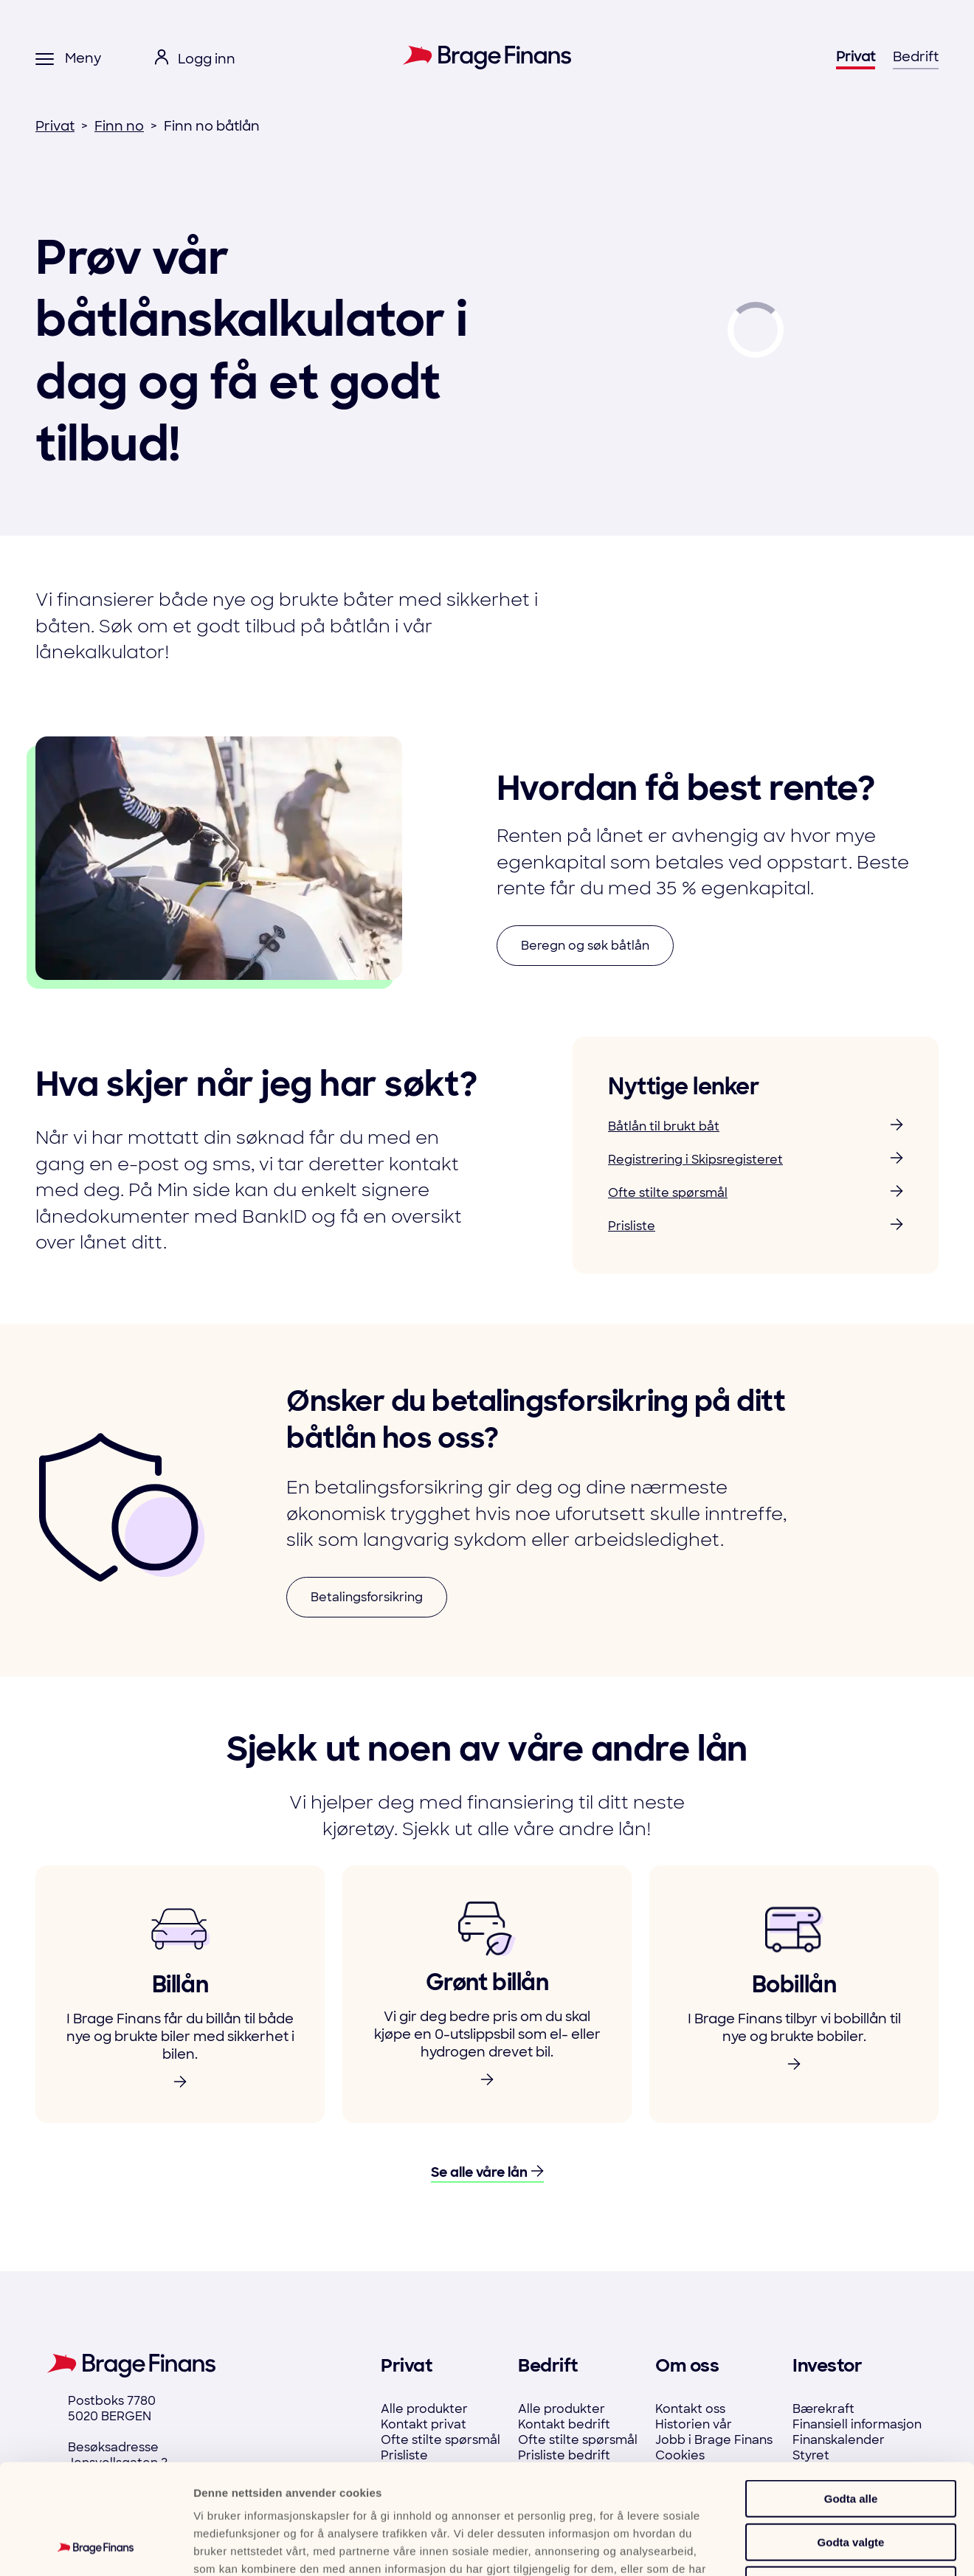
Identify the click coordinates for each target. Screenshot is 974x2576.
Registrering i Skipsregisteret (755, 1159)
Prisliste (755, 1226)
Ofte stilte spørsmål (755, 1193)
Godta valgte (851, 2439)
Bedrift (916, 57)
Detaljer (791, 2547)
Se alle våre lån (487, 2172)
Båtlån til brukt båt (755, 1126)
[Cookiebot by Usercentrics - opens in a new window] (95, 2547)
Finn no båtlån (212, 126)
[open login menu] (194, 59)
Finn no (119, 126)
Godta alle (851, 2395)
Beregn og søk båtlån (585, 945)
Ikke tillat (850, 2482)
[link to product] (180, 1993)
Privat (855, 57)
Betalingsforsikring (367, 1597)
